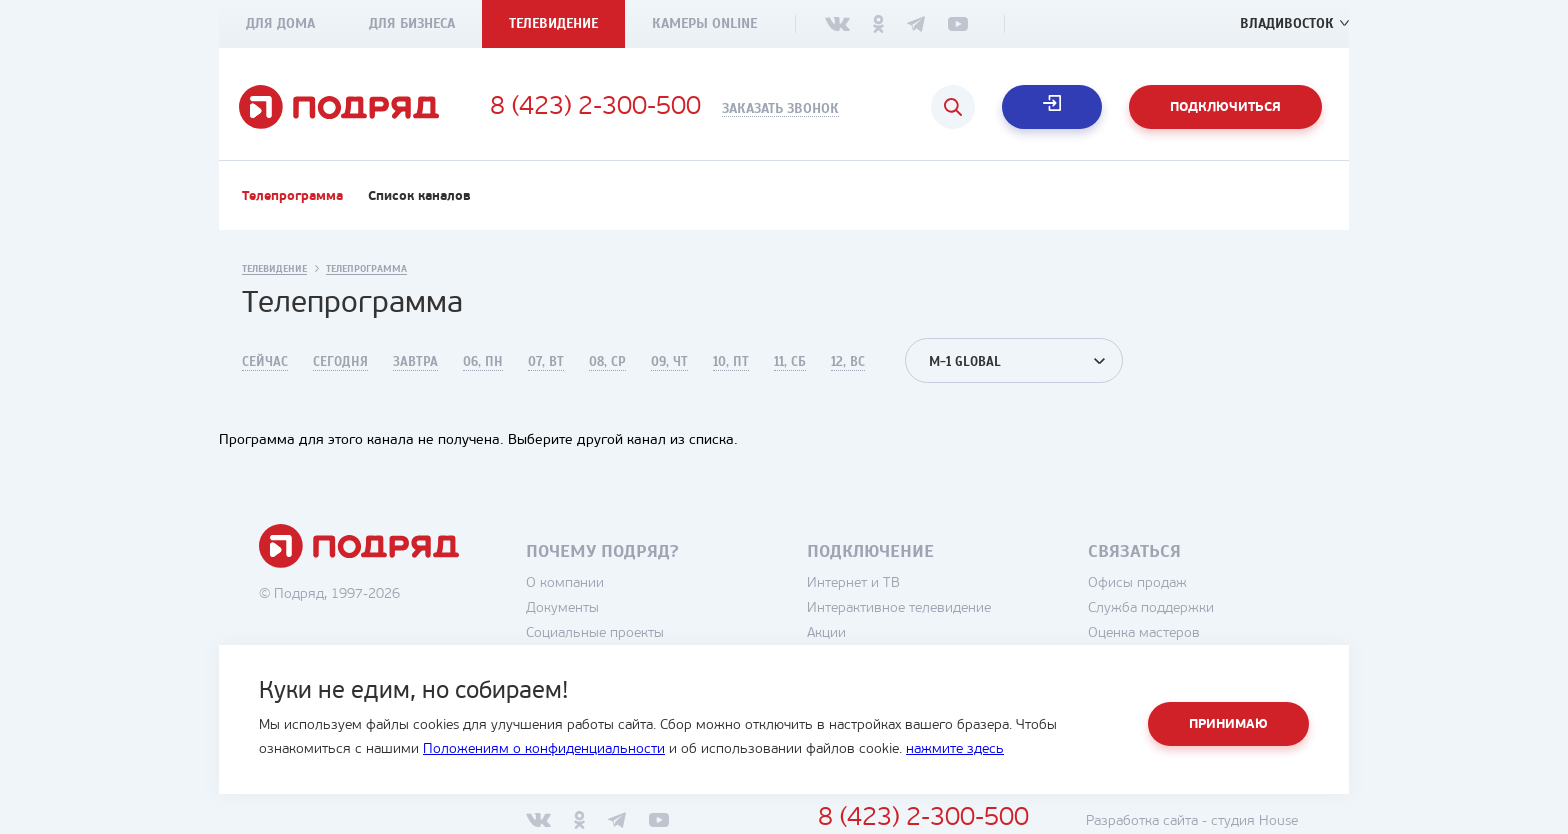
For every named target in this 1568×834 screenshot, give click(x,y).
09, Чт (669, 362)
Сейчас (265, 362)
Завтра (415, 362)
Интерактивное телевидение (899, 608)
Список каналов (419, 196)
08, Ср (607, 362)
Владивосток (1287, 23)
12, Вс (848, 362)
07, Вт (546, 362)
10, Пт (731, 362)
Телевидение (553, 23)
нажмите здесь (955, 749)
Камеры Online (704, 23)
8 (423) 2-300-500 (595, 108)
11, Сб (790, 362)
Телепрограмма (292, 196)
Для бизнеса (412, 23)
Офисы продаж (1137, 583)
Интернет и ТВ (853, 583)
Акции (826, 633)
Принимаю (1228, 724)
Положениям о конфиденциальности (544, 749)
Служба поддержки (1151, 608)
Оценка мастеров (1144, 633)
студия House (1254, 821)
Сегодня (340, 362)
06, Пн (483, 362)
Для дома (280, 23)
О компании (565, 583)
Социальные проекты (595, 633)
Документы (562, 608)
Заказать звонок (780, 109)
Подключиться (1225, 107)
